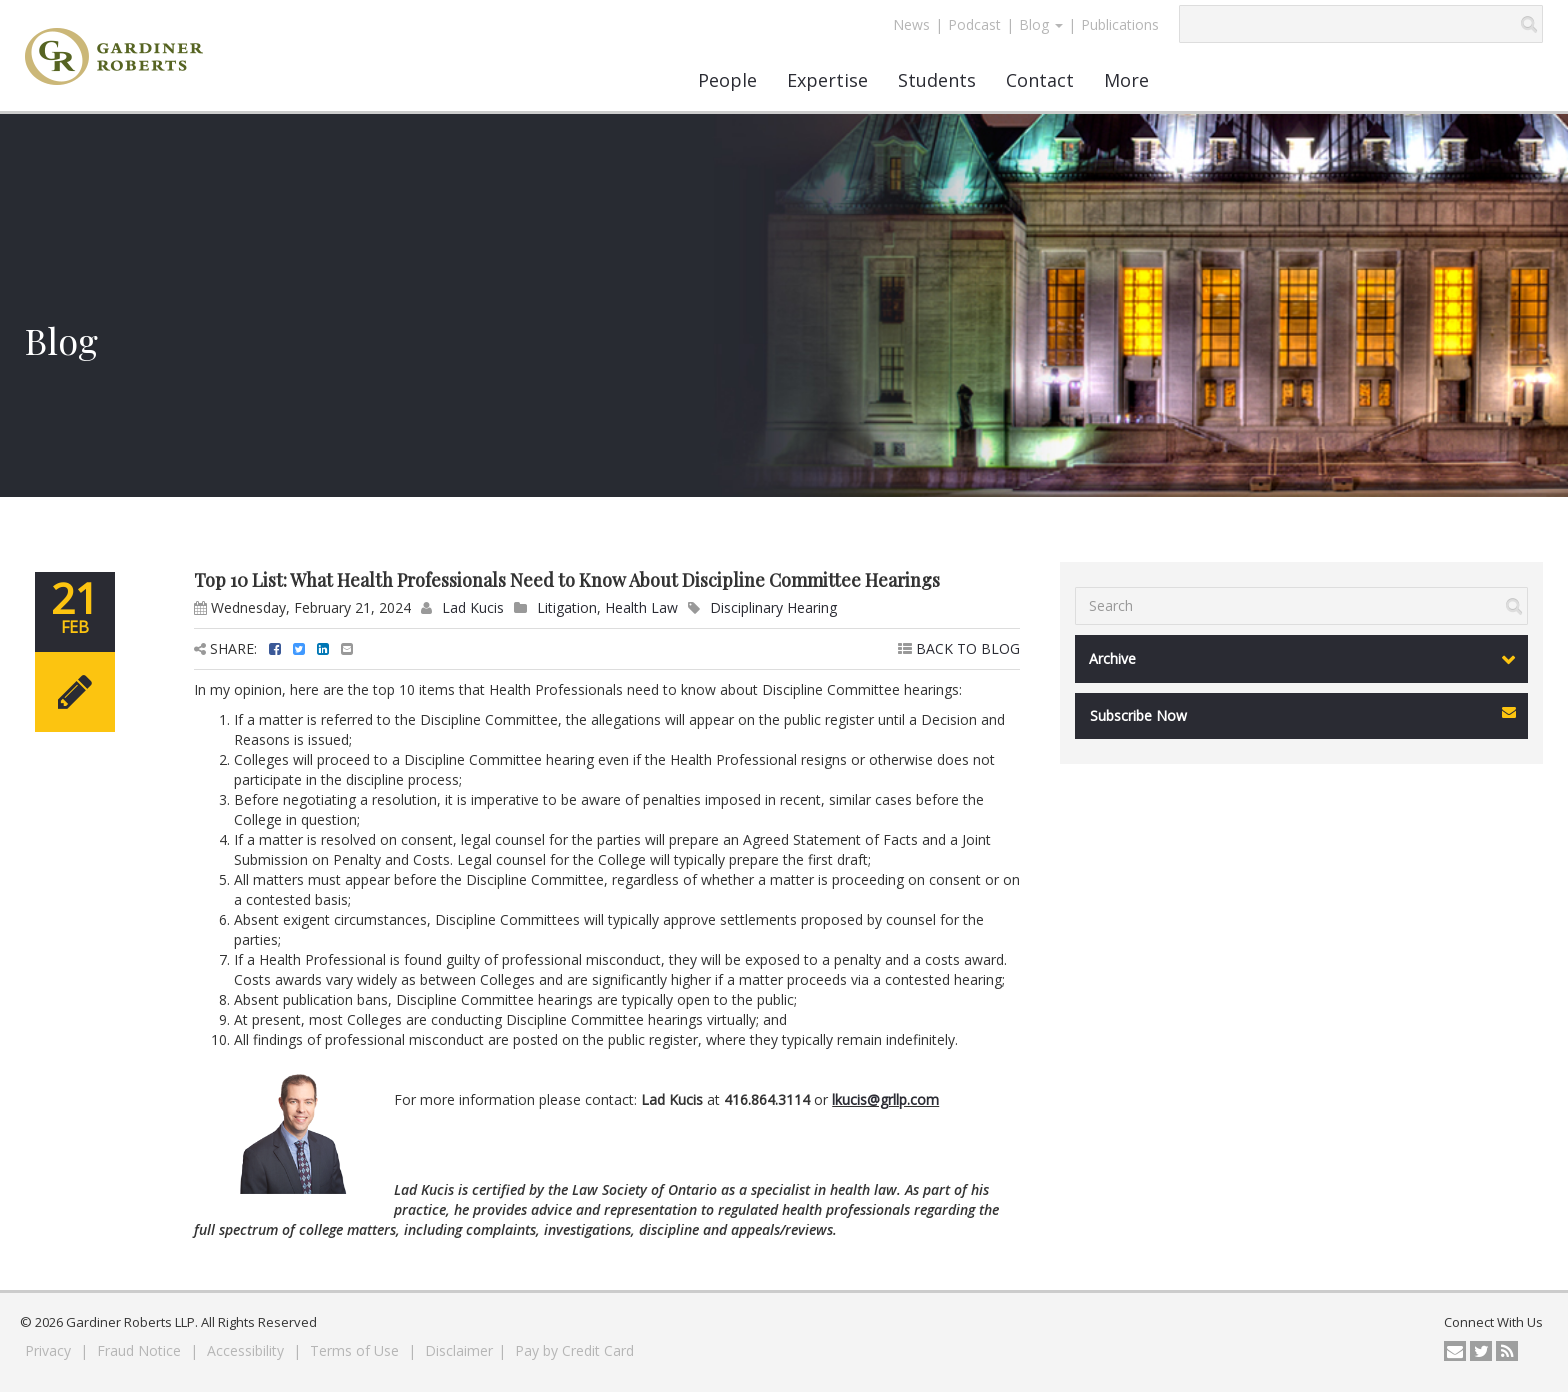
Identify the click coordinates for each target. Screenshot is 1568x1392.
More (1126, 80)
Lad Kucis (473, 607)
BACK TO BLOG (959, 648)
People (727, 80)
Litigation (567, 607)
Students (937, 80)
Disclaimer (459, 1350)
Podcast (974, 24)
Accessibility (247, 1350)
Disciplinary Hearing (773, 607)
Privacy (50, 1350)
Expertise (827, 80)
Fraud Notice (141, 1350)
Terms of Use (356, 1350)
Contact (1040, 80)
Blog (1041, 24)
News (911, 24)
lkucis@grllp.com (885, 1099)
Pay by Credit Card (574, 1350)
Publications (1120, 24)
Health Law (641, 607)
